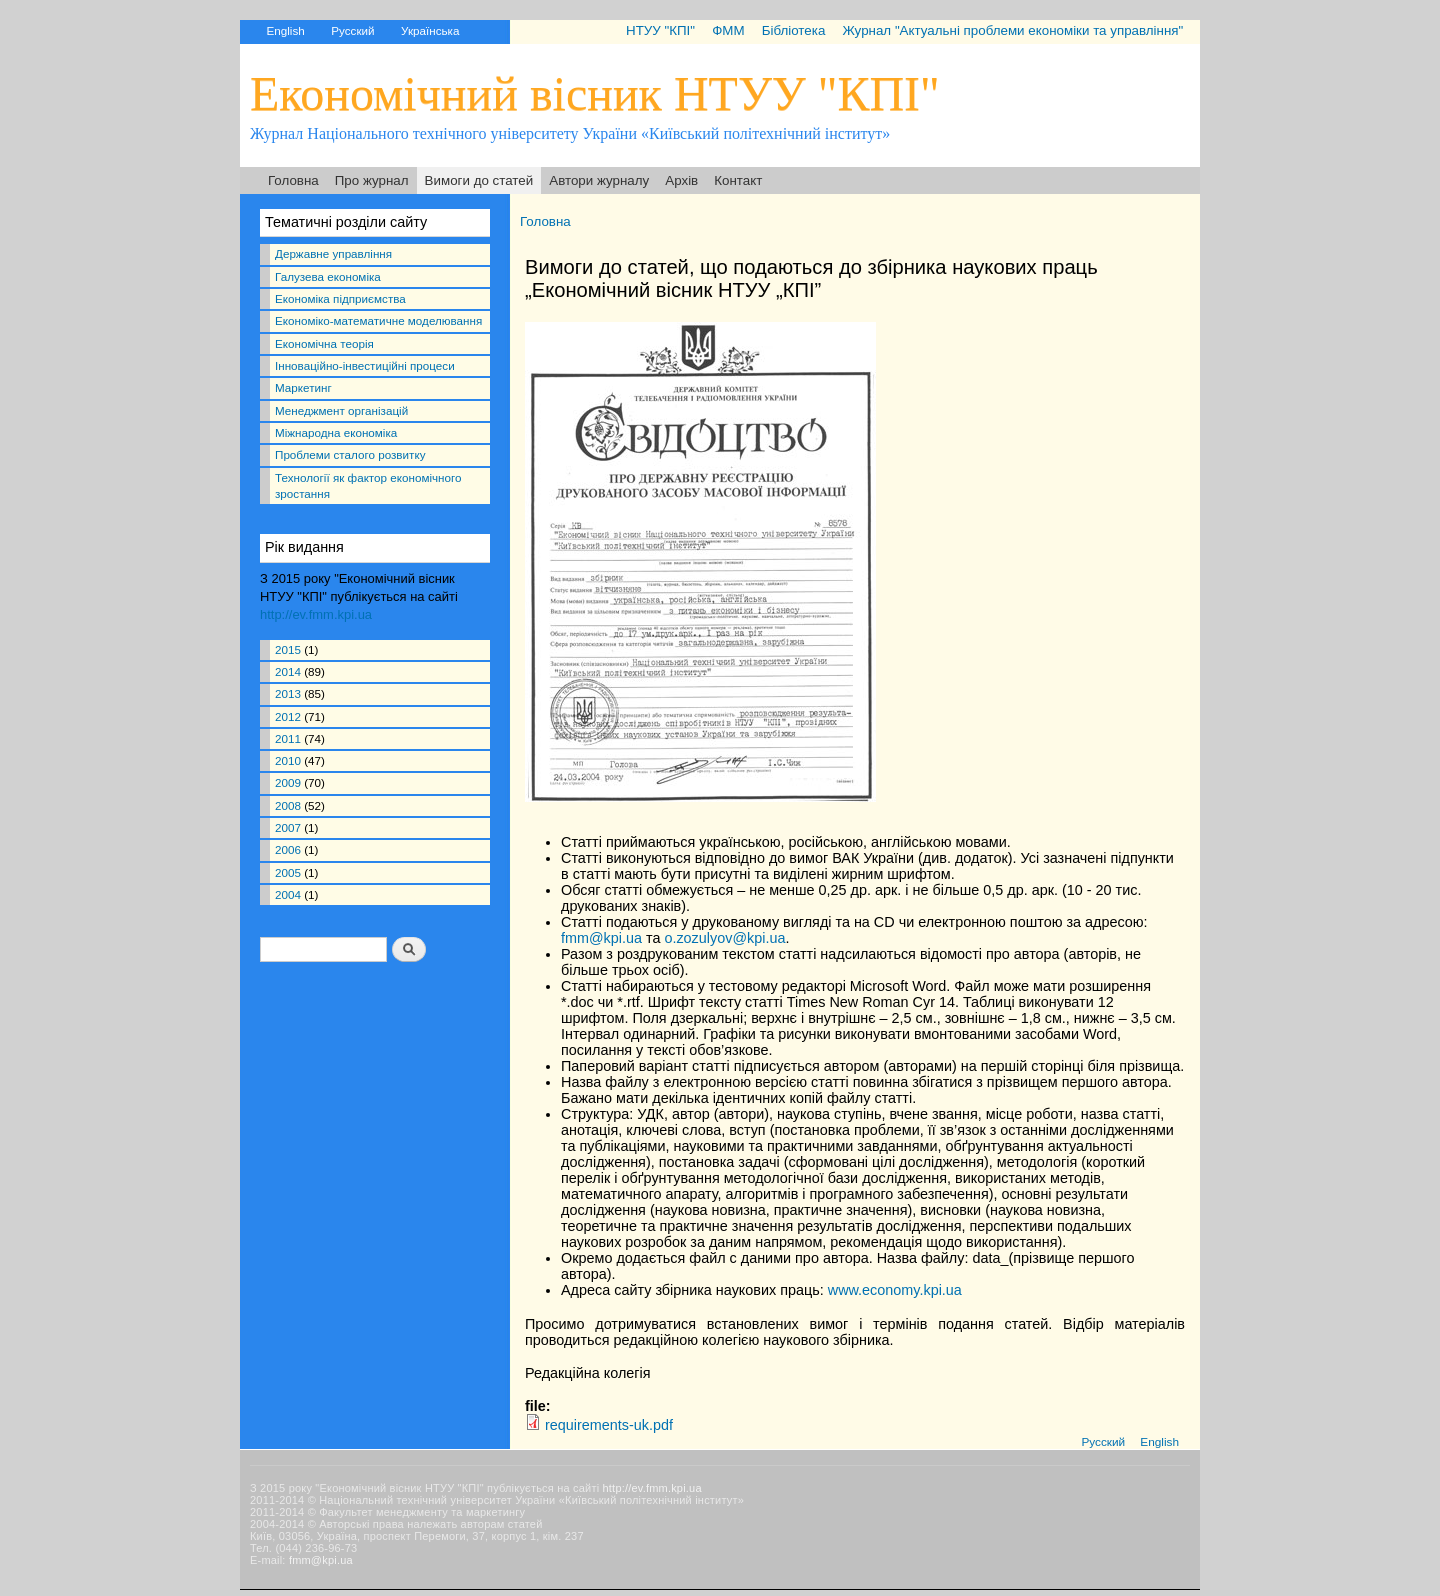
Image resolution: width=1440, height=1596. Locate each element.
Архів (681, 180)
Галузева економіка (328, 276)
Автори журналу (599, 180)
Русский (352, 30)
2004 (288, 894)
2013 (288, 693)
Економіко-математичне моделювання (378, 320)
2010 (288, 760)
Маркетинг (303, 387)
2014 (288, 671)
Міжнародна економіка (336, 432)
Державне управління (333, 253)
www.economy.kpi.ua (895, 1290)
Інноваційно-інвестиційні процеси (365, 365)
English (285, 30)
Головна (293, 180)
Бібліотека (794, 30)
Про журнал (372, 180)
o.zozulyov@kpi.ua (724, 938)
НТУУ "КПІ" (660, 30)
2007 (288, 827)
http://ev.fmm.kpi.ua (316, 614)
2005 (288, 872)
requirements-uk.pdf (609, 1425)
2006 (288, 849)
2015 (288, 649)
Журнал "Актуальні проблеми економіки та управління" (1012, 30)
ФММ (728, 30)
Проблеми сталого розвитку (350, 454)
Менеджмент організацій (341, 410)
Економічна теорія (324, 343)
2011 (288, 738)
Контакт (738, 180)
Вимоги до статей (479, 180)
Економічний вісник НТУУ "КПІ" (595, 93)
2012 (288, 716)
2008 (288, 805)
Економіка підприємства (340, 298)
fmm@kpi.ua (601, 938)
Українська (430, 30)
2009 (288, 782)
